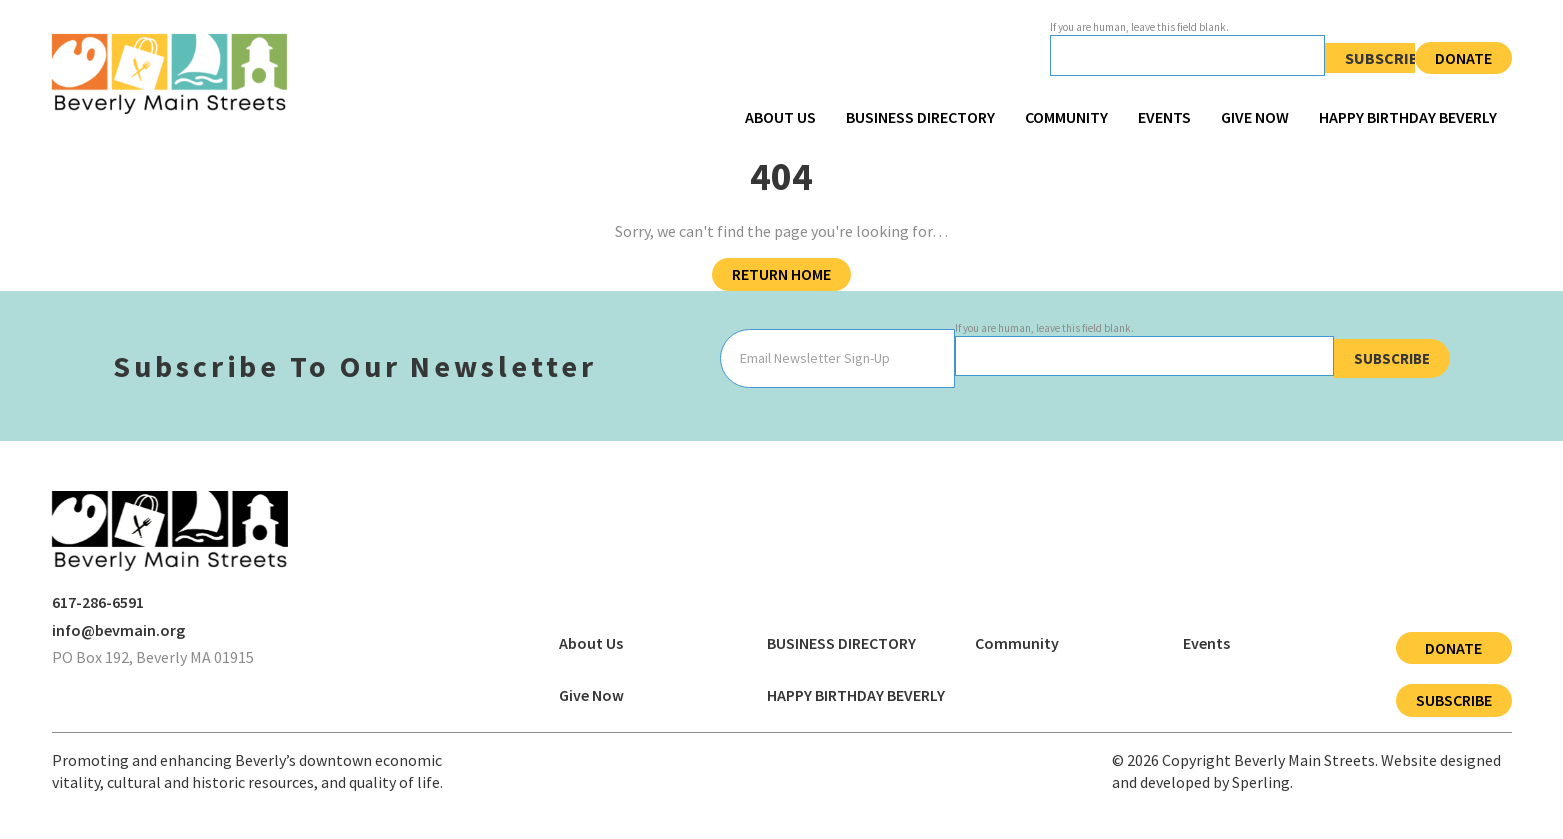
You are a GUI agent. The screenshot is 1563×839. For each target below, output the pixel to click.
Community (1066, 117)
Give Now (1255, 117)
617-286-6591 (98, 602)
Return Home (781, 274)
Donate (1463, 58)
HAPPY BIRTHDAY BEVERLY (1408, 117)
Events (1164, 117)
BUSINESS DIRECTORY (920, 117)
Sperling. (1262, 782)
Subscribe (1386, 58)
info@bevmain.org (118, 630)
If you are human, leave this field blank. (1139, 27)
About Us (780, 117)
